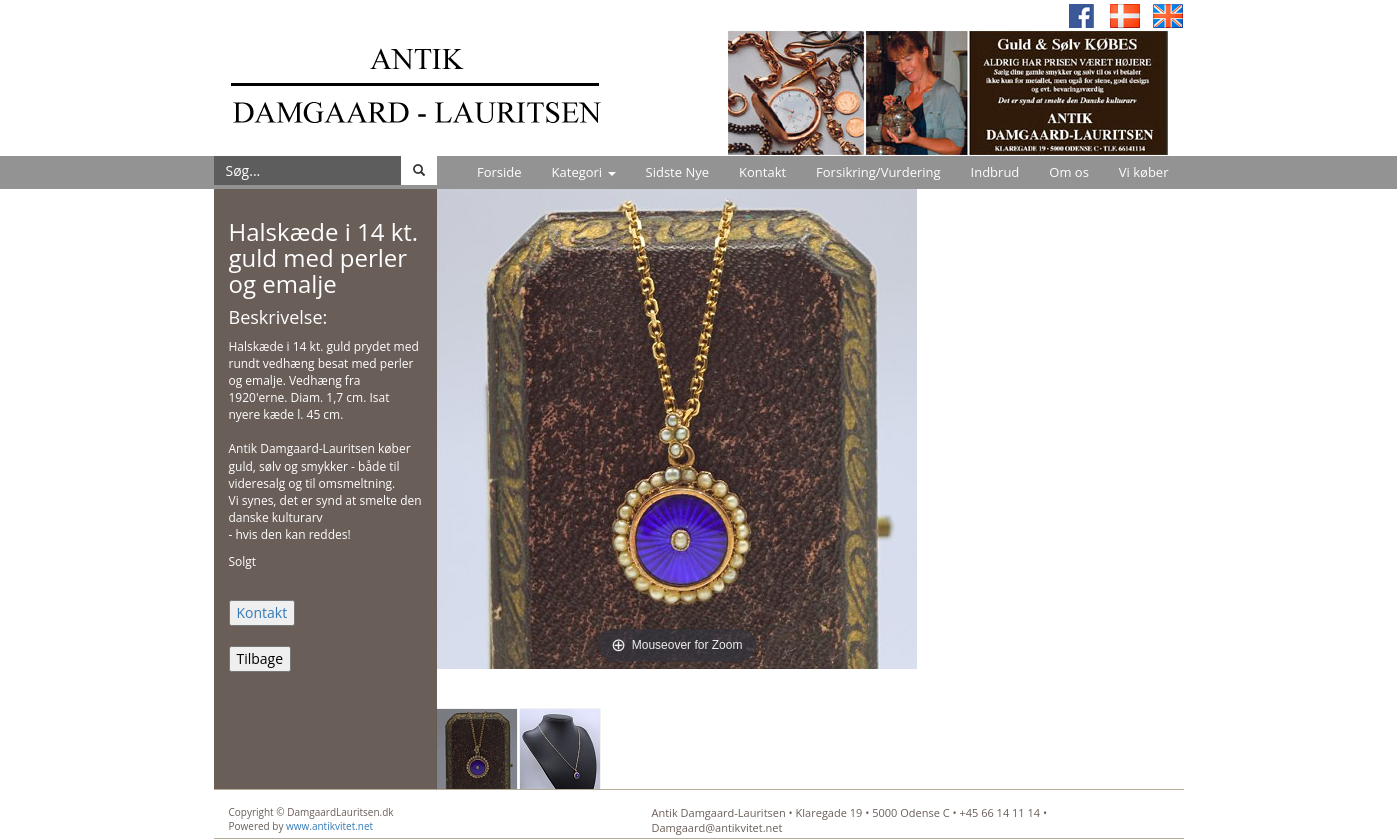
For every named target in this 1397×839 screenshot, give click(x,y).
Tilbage (260, 658)
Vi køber (1144, 172)
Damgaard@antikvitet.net (717, 827)
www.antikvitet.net (329, 826)
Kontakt (762, 172)
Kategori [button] (584, 172)
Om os (1069, 172)
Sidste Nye (677, 172)
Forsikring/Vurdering (878, 172)
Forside (499, 172)
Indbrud (995, 172)
